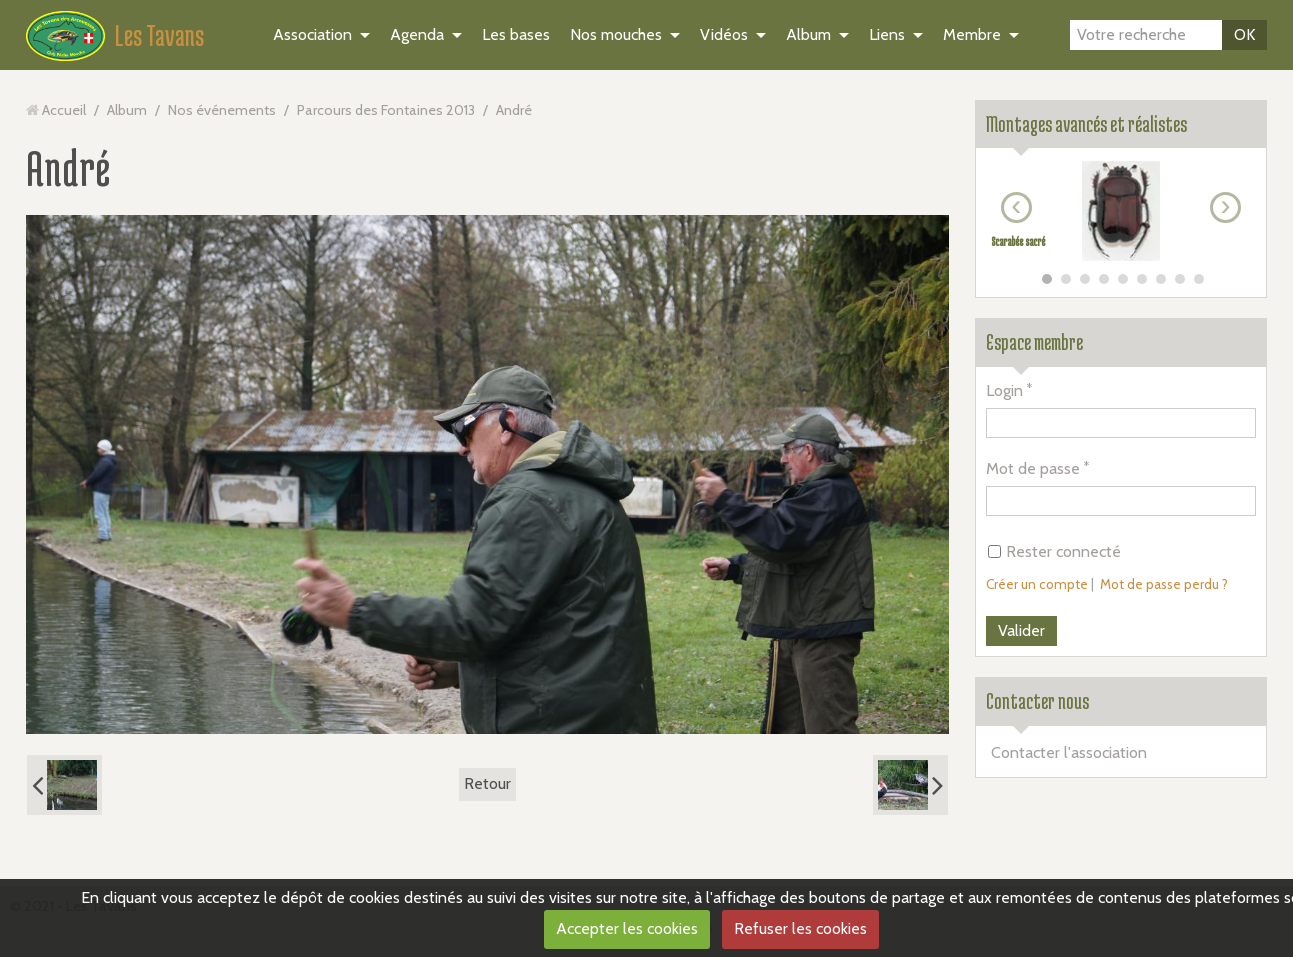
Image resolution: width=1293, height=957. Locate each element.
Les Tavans (159, 35)
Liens (887, 34)
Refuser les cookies (800, 928)
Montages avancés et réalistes (1086, 124)
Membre (972, 34)
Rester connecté (1054, 551)
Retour (487, 783)
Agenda (417, 34)
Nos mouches (616, 34)
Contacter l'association (1069, 752)
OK (1244, 34)
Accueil (64, 110)
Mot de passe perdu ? (1164, 584)
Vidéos (724, 34)
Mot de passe (1033, 468)
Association (312, 34)
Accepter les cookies (627, 928)
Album (808, 34)
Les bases (516, 34)
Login (1004, 390)
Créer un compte (1037, 584)
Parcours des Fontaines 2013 (386, 110)
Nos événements (222, 110)
